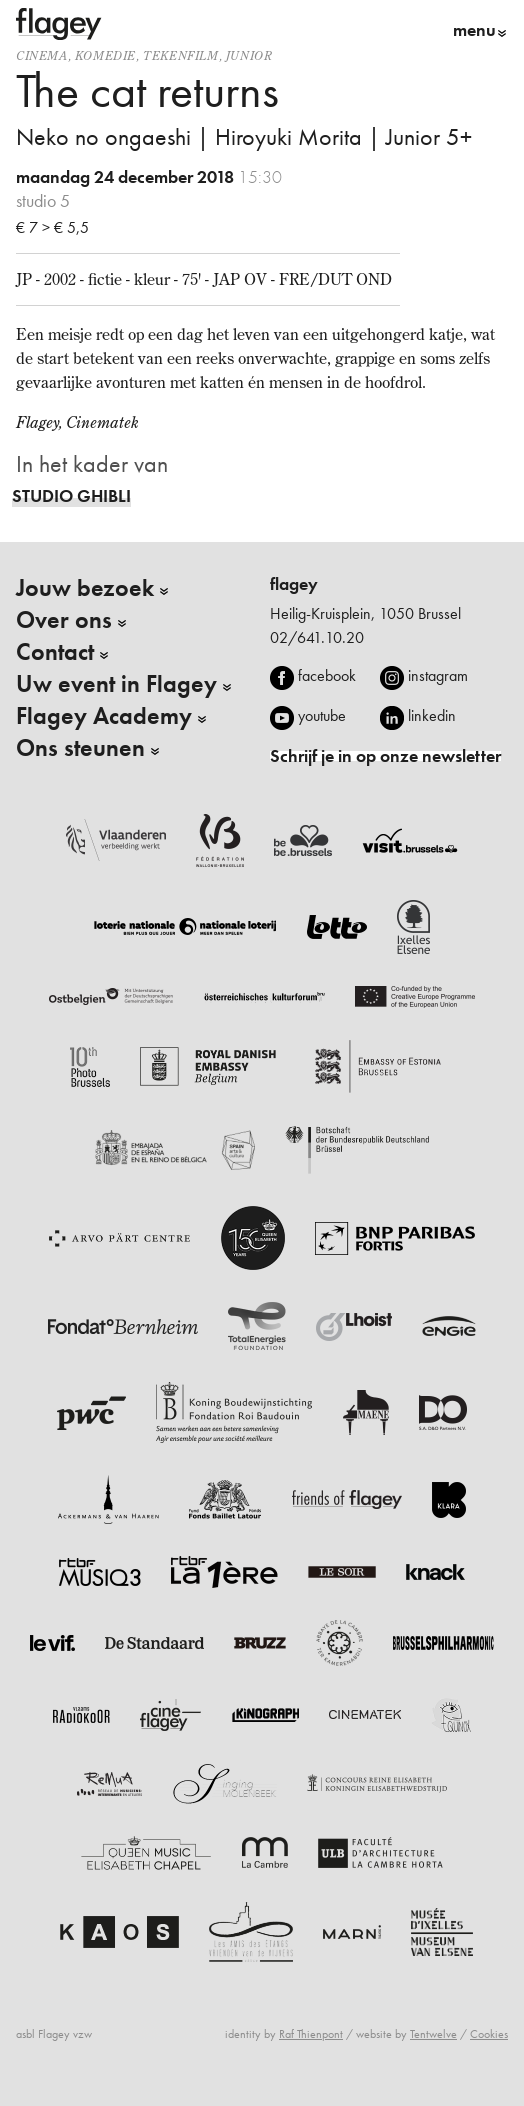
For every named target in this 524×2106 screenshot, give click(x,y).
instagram (438, 675)
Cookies (489, 2034)
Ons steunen (80, 748)
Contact (55, 652)
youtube (322, 715)
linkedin (432, 715)
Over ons (64, 620)
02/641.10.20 (317, 637)
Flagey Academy (104, 716)
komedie (105, 55)
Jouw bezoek (85, 588)
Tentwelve (433, 2034)
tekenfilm (180, 55)
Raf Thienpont (311, 2034)
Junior (249, 55)
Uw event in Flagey (116, 684)
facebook (327, 675)
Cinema (42, 55)
